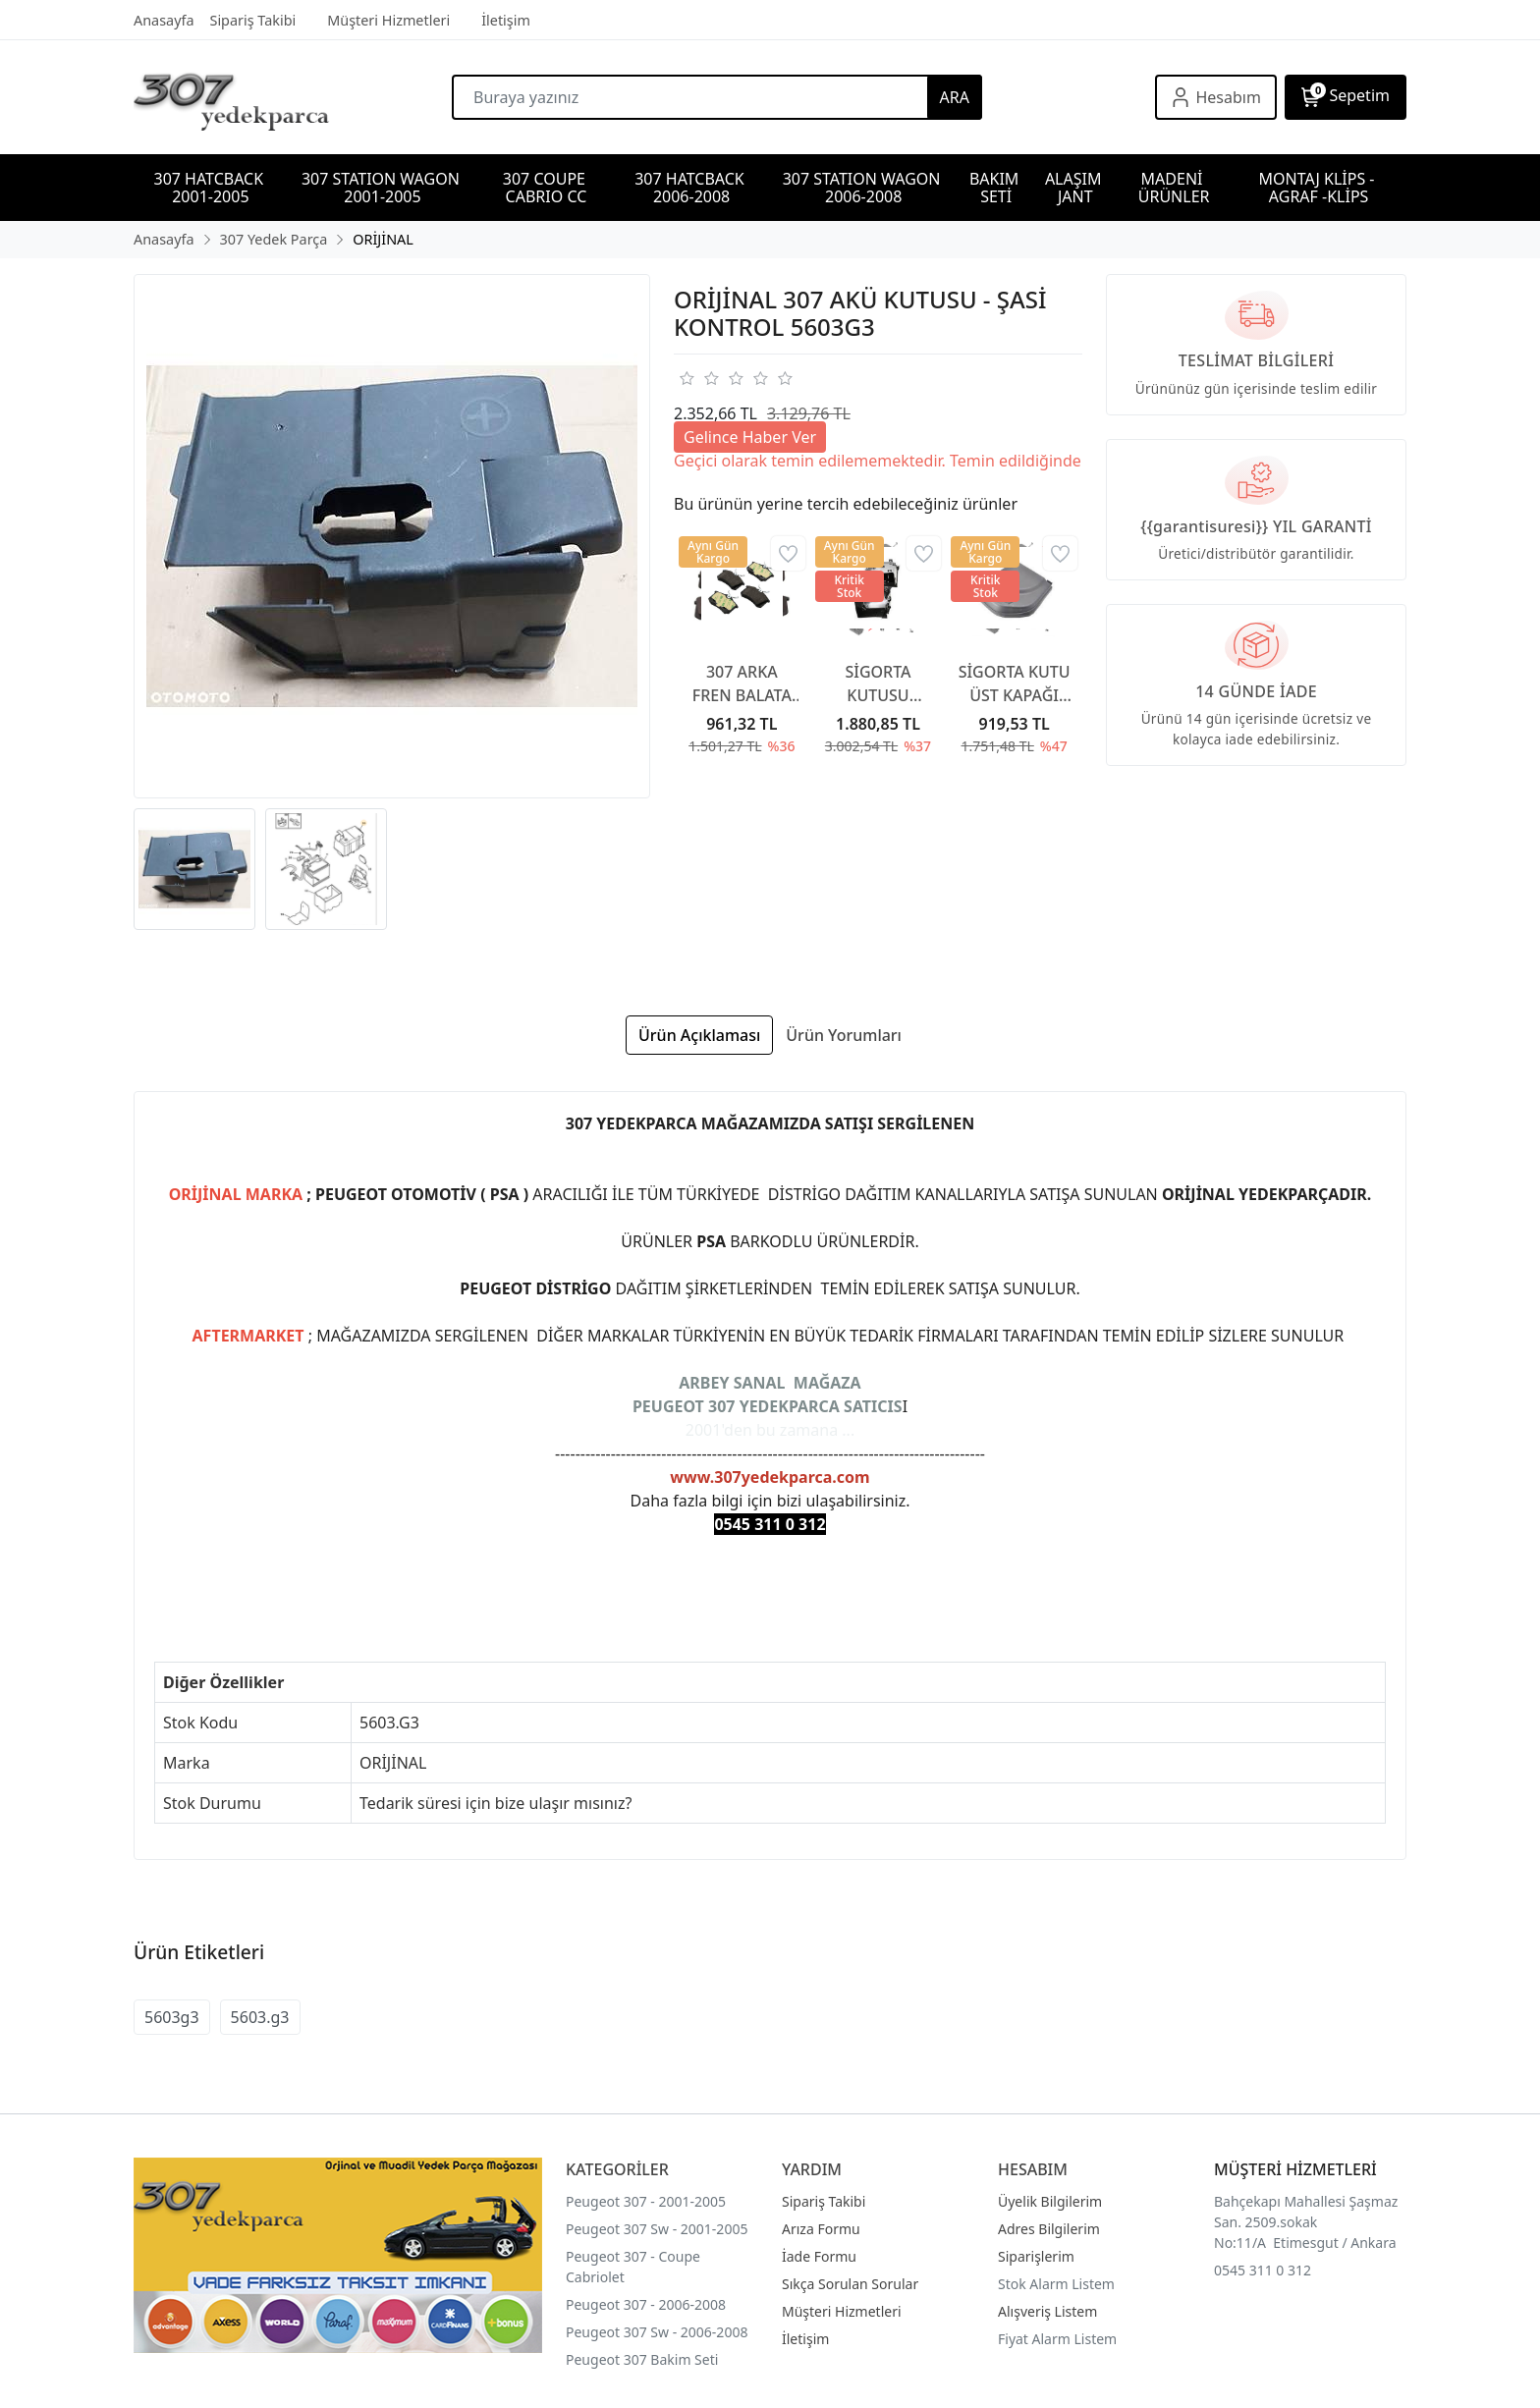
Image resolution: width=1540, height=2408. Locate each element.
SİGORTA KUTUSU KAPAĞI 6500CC (877, 684)
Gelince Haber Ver (750, 437)
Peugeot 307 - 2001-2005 (646, 2201)
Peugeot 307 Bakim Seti (642, 2359)
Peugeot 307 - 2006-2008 (646, 2304)
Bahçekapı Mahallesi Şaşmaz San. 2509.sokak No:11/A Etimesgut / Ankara (1306, 2222)
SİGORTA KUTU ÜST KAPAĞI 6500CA (1015, 684)
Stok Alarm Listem (1056, 2283)
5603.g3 (260, 2017)
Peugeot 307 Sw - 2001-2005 (656, 2228)
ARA (954, 97)
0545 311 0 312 (1262, 2270)
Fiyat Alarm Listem (1057, 2338)
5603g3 (171, 2017)
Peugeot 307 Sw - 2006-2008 (656, 2332)
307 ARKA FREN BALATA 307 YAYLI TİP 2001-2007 (742, 684)
